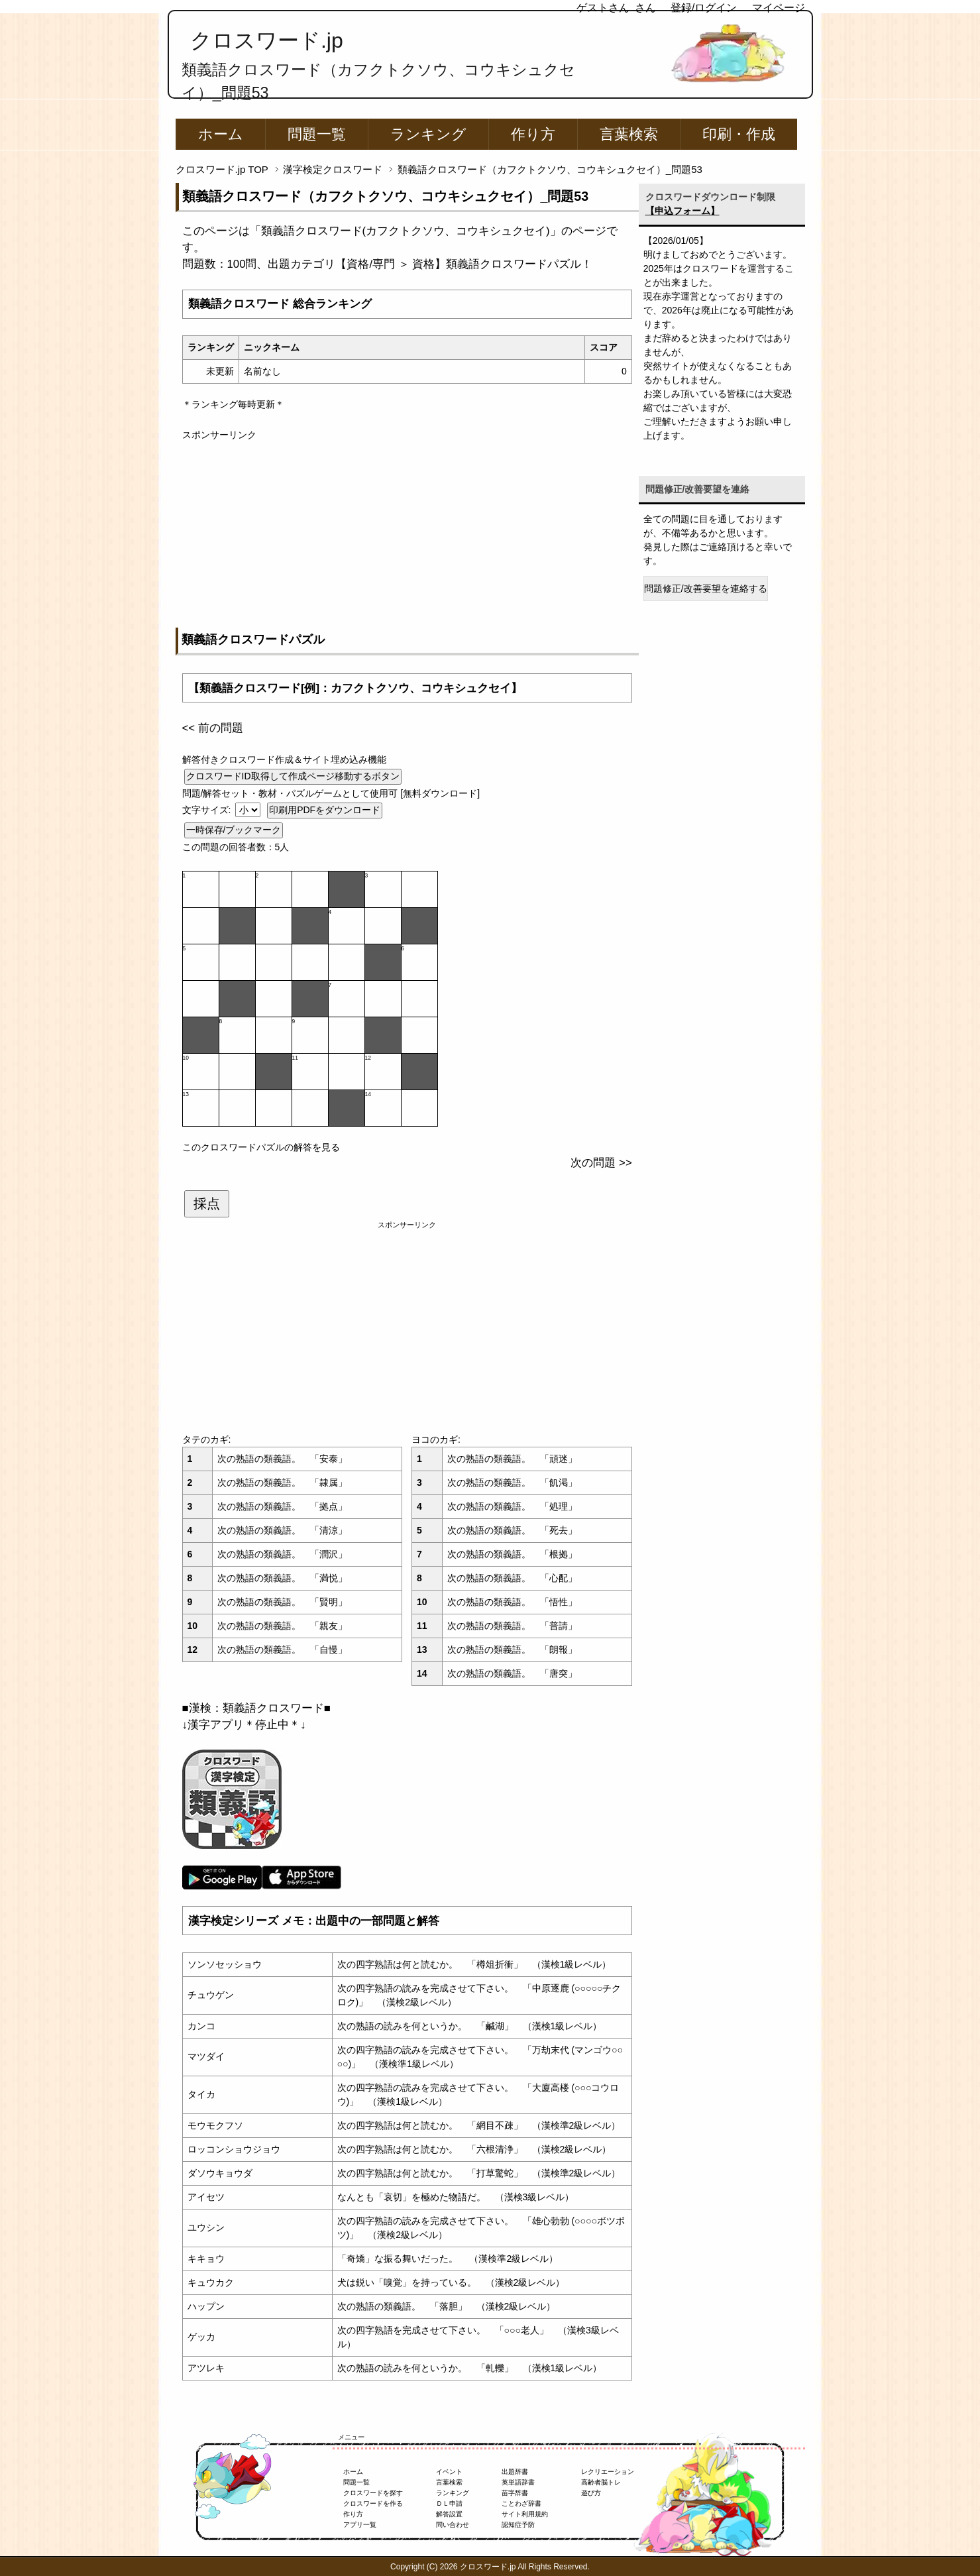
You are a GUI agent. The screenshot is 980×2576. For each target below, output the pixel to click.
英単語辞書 (518, 2482)
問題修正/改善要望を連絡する (705, 588)
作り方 (533, 134)
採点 (206, 1203)
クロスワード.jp (266, 40)
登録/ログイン (704, 7)
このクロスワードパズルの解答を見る (261, 1147)
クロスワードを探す (373, 2492)
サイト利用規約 (525, 2514)
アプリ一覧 (359, 2524)
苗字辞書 (515, 2492)
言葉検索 (629, 134)
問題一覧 (317, 134)
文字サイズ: (208, 810)
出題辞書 (515, 2471)
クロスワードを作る (373, 2503)
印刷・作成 (738, 134)
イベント (449, 2471)
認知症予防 (518, 2524)
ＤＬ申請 (449, 2503)
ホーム (220, 134)
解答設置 (449, 2514)
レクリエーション (607, 2471)
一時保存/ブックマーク (234, 829)
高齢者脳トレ (601, 2482)
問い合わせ (452, 2524)
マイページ (778, 7)
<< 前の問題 (212, 728)
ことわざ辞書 (521, 2503)
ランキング (428, 134)
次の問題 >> (601, 1162)
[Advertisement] (407, 535)
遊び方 (591, 2492)
